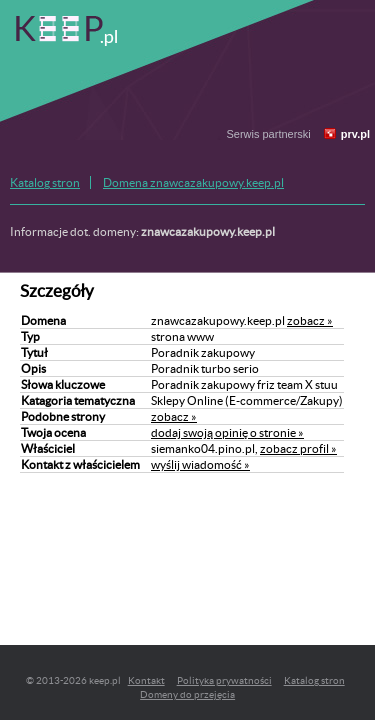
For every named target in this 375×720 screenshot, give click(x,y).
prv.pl (355, 134)
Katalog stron (45, 182)
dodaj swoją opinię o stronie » (227, 432)
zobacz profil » (298, 448)
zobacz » (310, 320)
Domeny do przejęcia (187, 694)
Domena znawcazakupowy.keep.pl (193, 182)
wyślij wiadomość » (200, 464)
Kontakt (146, 680)
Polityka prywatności (224, 680)
